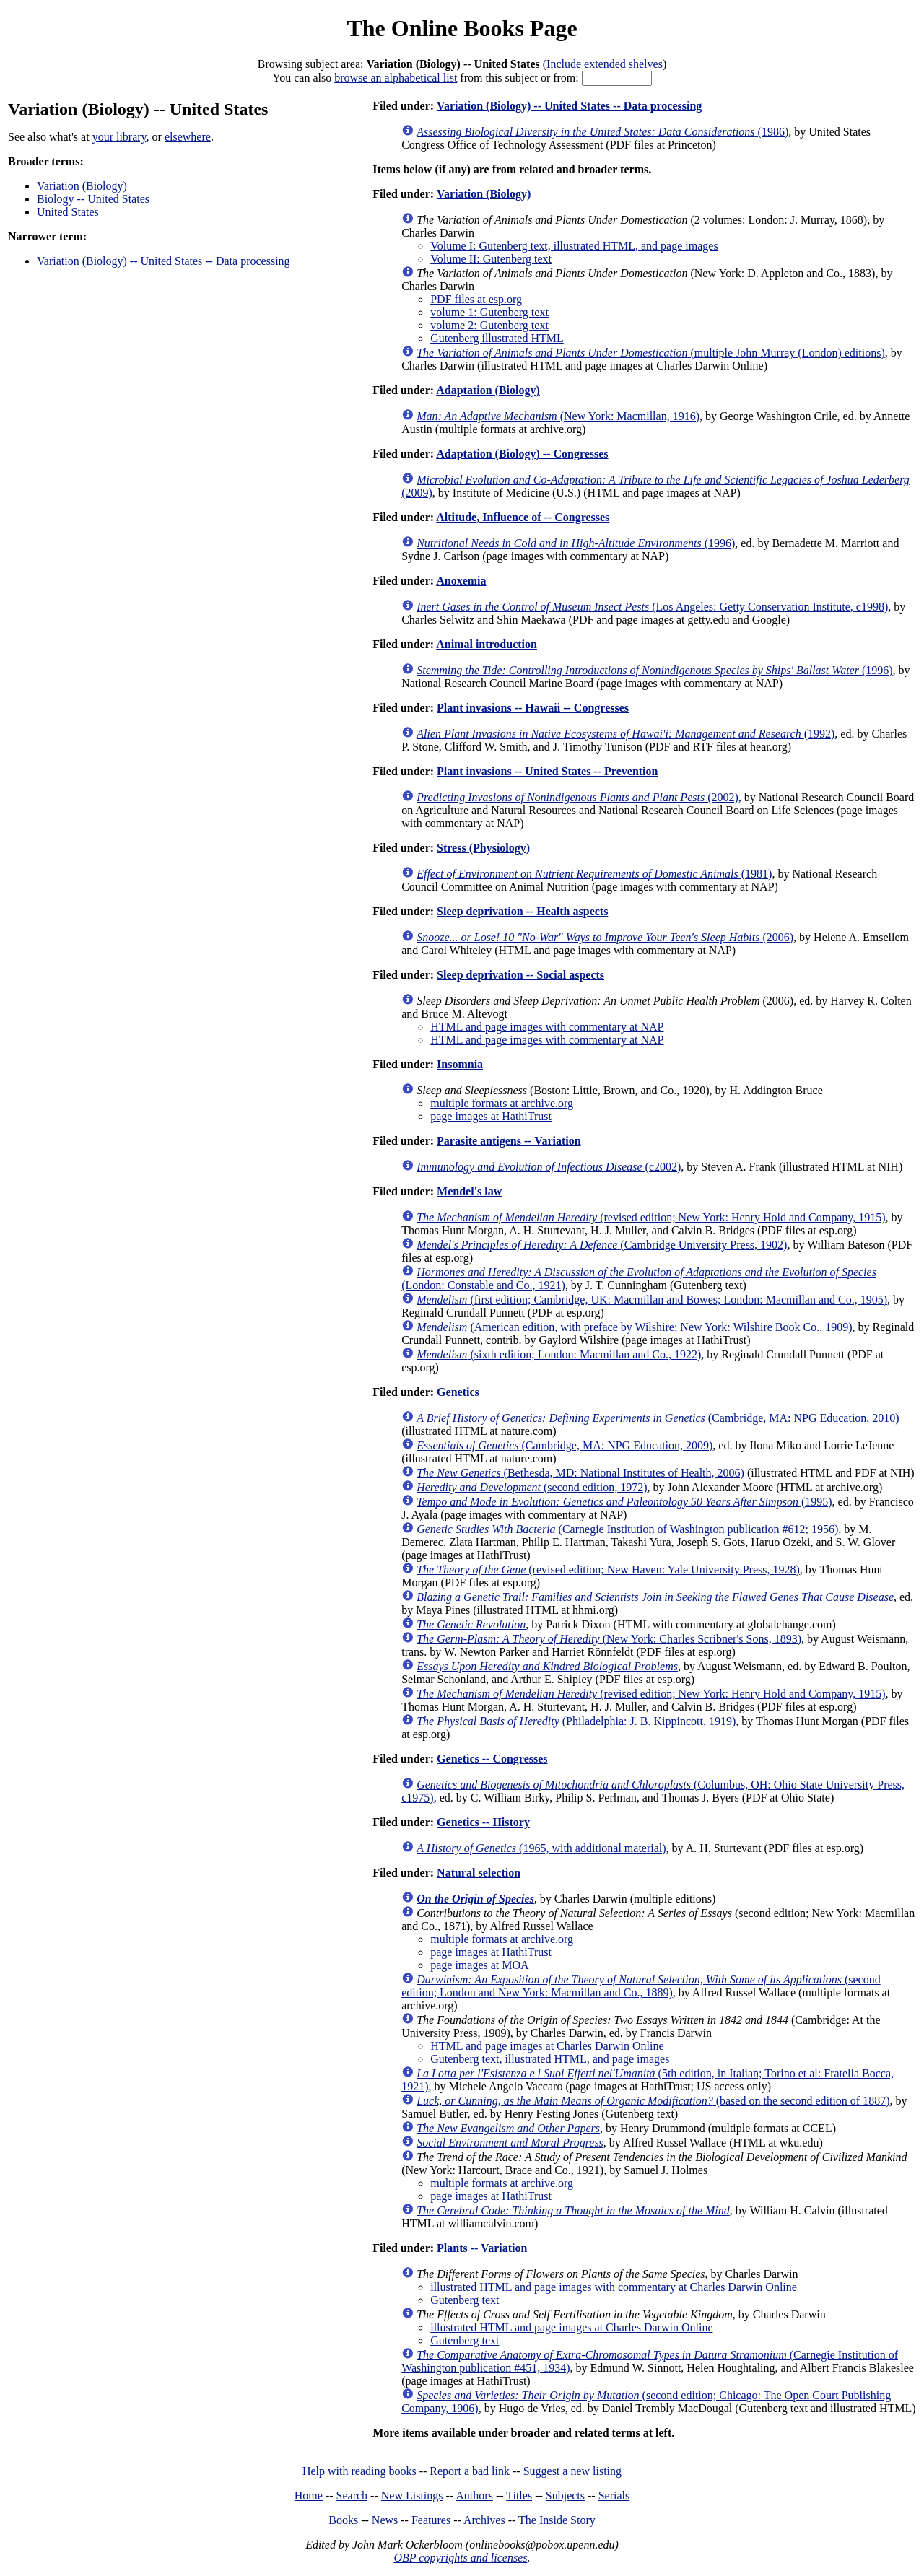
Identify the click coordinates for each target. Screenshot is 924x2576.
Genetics (458, 1392)
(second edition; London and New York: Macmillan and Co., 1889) (640, 1986)
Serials (614, 2495)
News (385, 2520)
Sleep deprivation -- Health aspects (522, 911)
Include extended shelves (604, 64)
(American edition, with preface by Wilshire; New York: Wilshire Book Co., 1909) (634, 1327)
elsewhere (188, 137)
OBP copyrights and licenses (460, 2557)
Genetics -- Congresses (492, 1758)
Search (352, 2495)
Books (343, 2520)
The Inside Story (557, 2520)
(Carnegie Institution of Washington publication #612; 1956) (627, 1529)
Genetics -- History (483, 1822)
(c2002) (549, 1167)
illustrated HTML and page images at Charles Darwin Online (571, 2327)
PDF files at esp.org (476, 299)
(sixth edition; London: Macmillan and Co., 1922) (559, 1354)
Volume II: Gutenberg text (491, 259)
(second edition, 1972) (532, 1487)
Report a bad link (470, 2471)
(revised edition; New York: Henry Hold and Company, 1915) (651, 1217)
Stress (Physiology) (483, 848)
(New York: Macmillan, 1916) (558, 416)
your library (119, 137)
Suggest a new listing (572, 2471)
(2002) (577, 797)
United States (68, 212)
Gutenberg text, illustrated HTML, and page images (549, 2059)
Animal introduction (486, 644)
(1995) (624, 1502)
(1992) (625, 734)
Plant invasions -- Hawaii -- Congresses (533, 708)
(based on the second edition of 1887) (653, 2101)
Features (430, 2520)
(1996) (576, 543)
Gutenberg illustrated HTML (497, 338)
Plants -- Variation (482, 2248)
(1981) (594, 874)
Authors (474, 2495)
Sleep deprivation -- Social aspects (520, 975)
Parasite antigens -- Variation (509, 1141)
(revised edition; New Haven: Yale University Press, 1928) (608, 1569)
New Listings (412, 2495)
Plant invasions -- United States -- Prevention (547, 771)
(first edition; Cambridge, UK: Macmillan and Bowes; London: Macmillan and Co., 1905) (652, 1299)
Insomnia (460, 1064)
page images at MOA (479, 1965)
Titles (519, 2495)
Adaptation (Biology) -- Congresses (522, 453)
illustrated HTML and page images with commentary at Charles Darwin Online (613, 2287)
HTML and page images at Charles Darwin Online (546, 2046)
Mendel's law (469, 1191)
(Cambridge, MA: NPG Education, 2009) (564, 1445)
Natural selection (478, 1872)
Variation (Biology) (82, 186)
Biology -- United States (93, 199)
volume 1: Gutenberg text (489, 312)
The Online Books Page (461, 28)
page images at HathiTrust (491, 1116)
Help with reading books (359, 2471)
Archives (484, 2520)
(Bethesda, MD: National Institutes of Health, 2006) (580, 1473)
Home (309, 2495)
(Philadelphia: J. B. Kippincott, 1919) (576, 1721)
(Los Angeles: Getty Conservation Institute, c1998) (652, 607)
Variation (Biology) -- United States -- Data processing (163, 261)
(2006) (605, 937)
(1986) (602, 132)
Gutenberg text (464, 2300)
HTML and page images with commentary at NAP (546, 1027)
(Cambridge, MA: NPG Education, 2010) (658, 1418)
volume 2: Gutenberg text (489, 325)
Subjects (565, 2495)
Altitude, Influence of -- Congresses (522, 517)
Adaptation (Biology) (488, 390)
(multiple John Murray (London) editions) (651, 352)
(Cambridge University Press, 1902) (602, 1245)
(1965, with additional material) (541, 1848)
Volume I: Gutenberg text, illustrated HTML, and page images (574, 246)
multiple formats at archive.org (501, 1103)
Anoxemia (461, 581)
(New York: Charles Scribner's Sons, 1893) (609, 1639)
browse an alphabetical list (395, 77)
